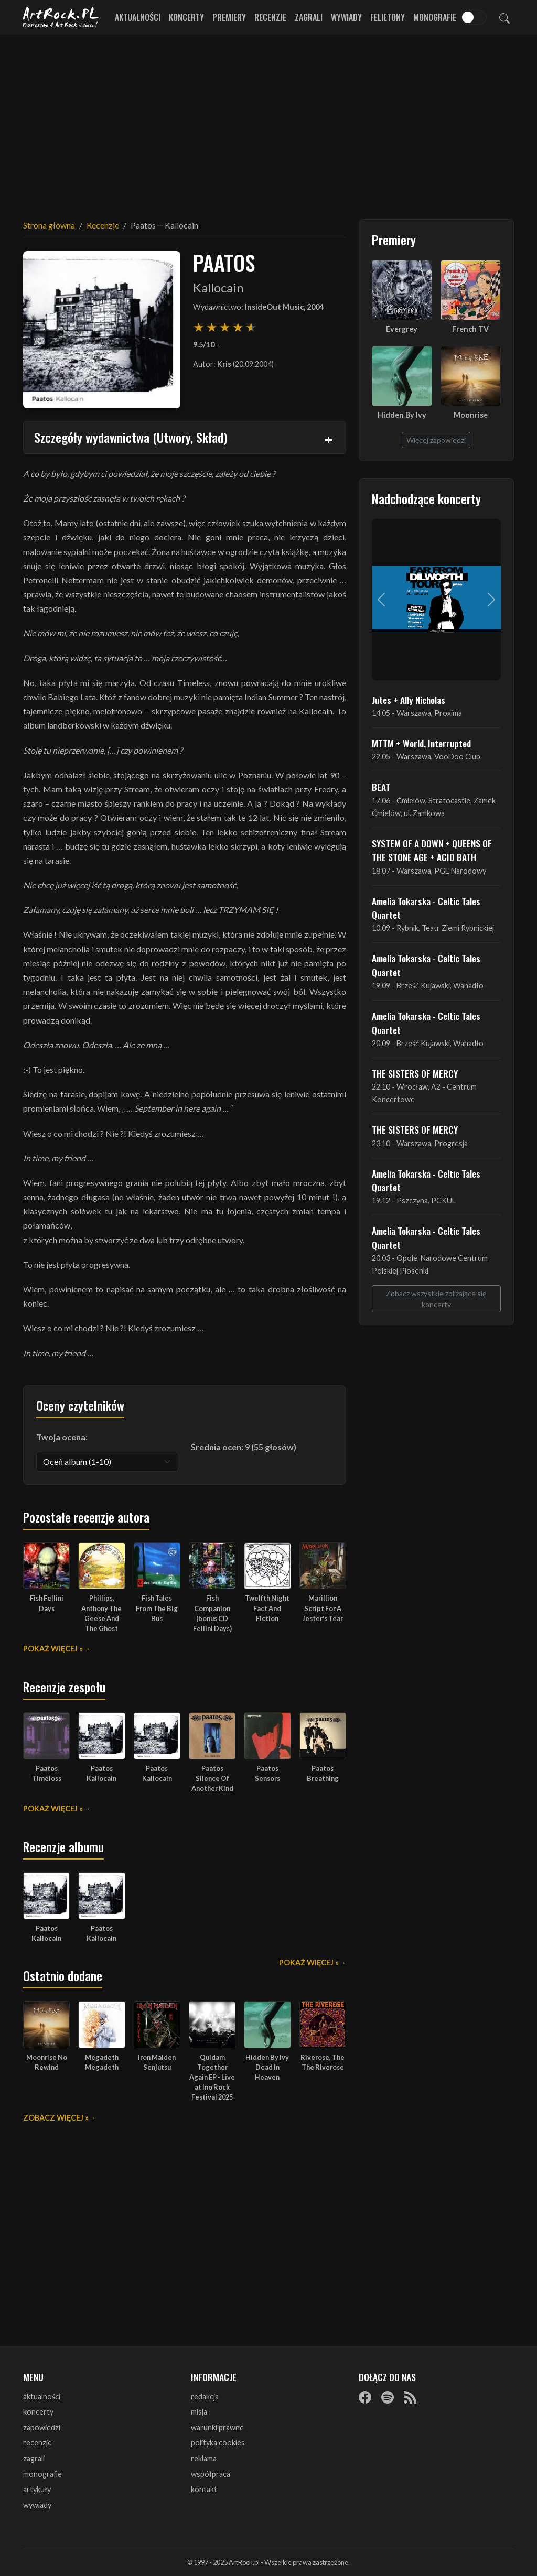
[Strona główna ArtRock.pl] (61, 17)
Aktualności (137, 17)
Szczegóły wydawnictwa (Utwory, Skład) (130, 437)
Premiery (229, 17)
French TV (470, 328)
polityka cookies (218, 2442)
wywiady (37, 2505)
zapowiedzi (41, 2427)
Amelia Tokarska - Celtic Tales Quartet (426, 907)
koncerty (38, 2411)
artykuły (37, 2489)
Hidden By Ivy (402, 414)
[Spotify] (387, 2397)
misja (199, 2411)
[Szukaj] (504, 17)
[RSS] (410, 2397)
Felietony (387, 17)
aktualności (41, 2396)
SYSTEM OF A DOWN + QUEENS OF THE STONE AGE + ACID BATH (432, 850)
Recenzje (270, 17)
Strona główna (49, 225)
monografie (42, 2474)
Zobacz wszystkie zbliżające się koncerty (436, 1299)
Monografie (434, 17)
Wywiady (346, 17)
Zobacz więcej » (56, 2117)
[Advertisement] (268, 120)
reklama (204, 2458)
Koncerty (186, 17)
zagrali (34, 2458)
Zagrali (309, 17)
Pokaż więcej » (53, 1648)
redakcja (205, 2396)
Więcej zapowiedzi (436, 440)
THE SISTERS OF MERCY (415, 1073)
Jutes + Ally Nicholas (408, 700)
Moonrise (471, 414)
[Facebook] (365, 2397)
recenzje (37, 2442)
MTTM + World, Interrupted (421, 743)
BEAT (381, 787)
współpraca (210, 2474)
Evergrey (401, 328)
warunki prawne (217, 2427)
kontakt (204, 2489)
